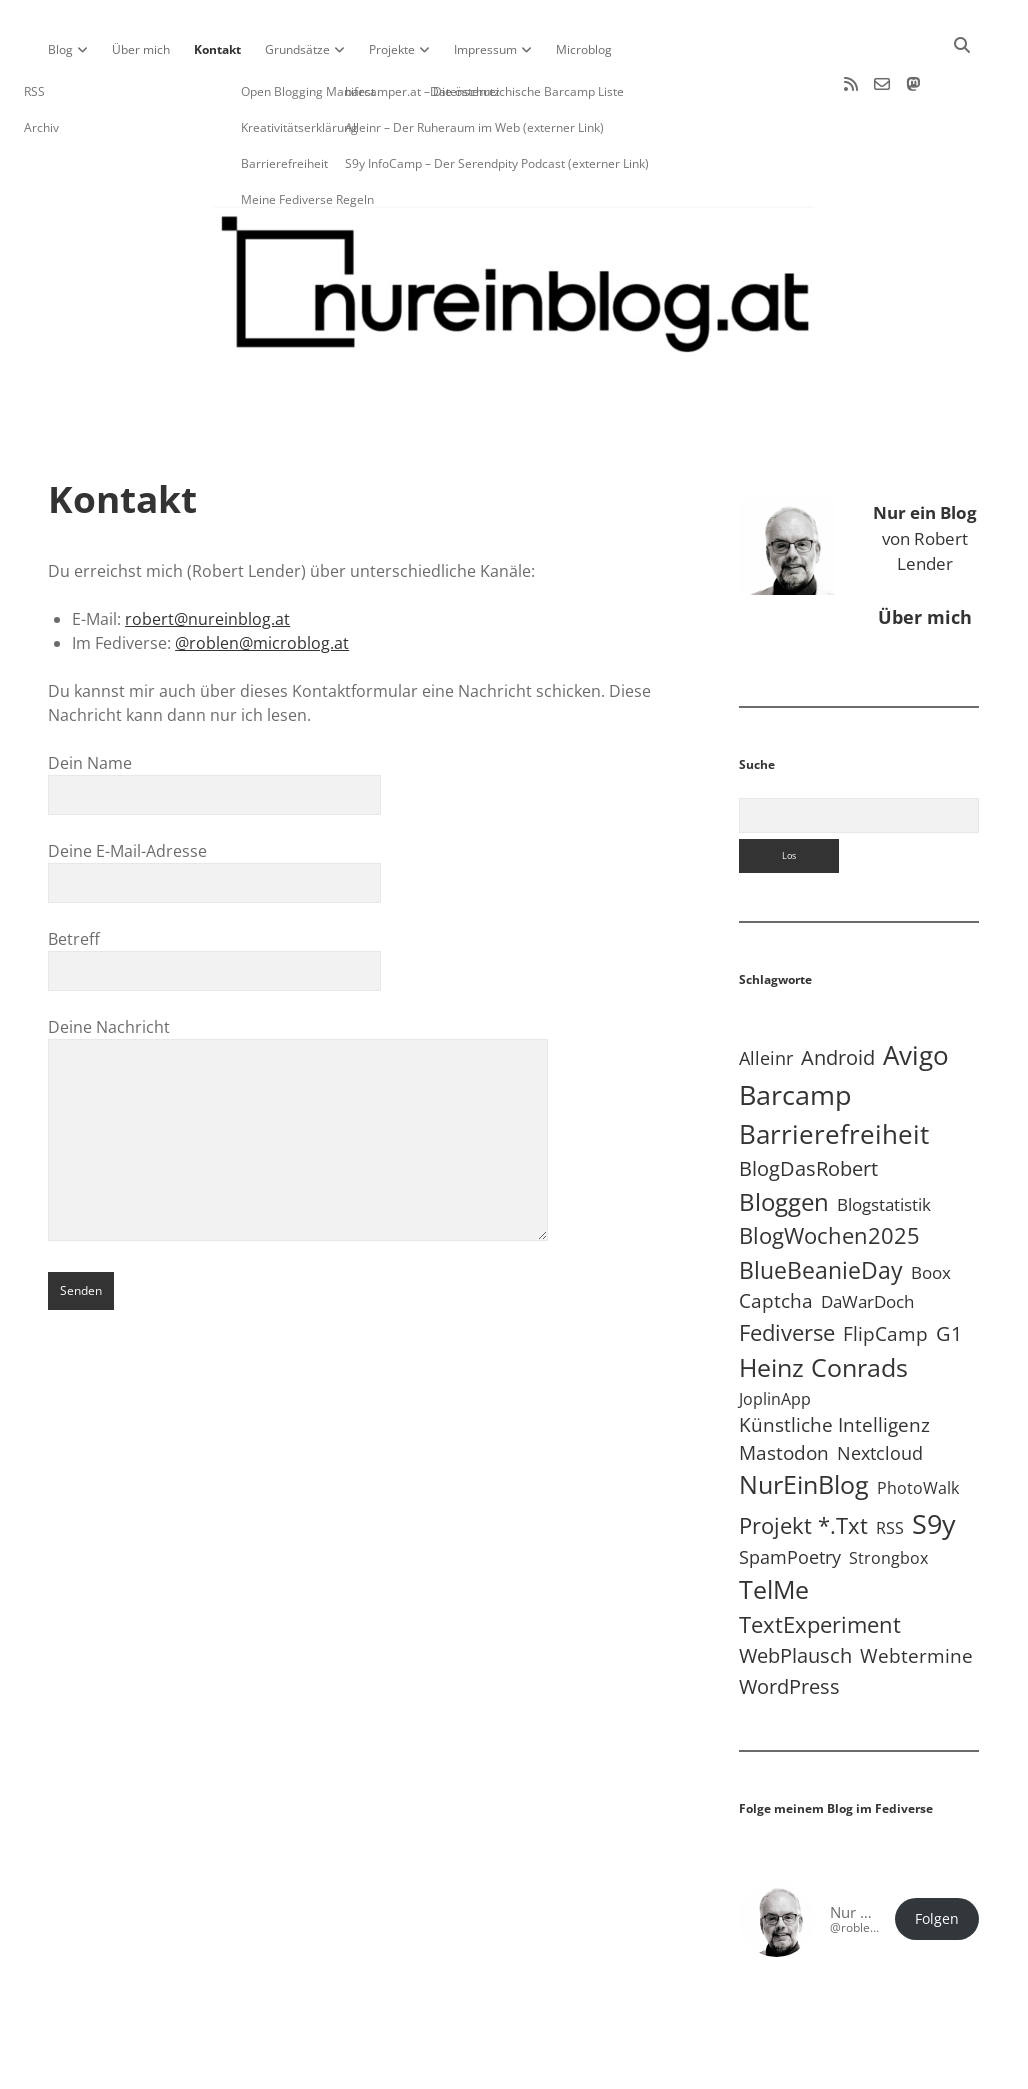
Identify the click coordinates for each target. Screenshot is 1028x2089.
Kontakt (217, 49)
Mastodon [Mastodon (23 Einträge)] (784, 1389)
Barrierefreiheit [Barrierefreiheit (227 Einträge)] (834, 1070)
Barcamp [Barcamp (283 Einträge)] (795, 1031)
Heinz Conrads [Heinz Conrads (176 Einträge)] (823, 1303)
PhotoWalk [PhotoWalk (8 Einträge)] (918, 1424)
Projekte (392, 49)
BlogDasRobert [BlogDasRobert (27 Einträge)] (808, 1104)
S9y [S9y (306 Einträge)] (934, 1459)
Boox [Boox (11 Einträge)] (931, 1208)
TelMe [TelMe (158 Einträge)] (774, 1525)
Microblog (584, 49)
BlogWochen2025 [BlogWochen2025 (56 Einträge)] (829, 1171)
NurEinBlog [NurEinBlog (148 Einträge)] (804, 1420)
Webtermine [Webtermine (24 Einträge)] (916, 1591)
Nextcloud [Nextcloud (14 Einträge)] (880, 1389)
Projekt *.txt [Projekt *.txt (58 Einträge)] (803, 1461)
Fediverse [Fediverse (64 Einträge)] (787, 1268)
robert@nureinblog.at (207, 555)
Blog (60, 49)
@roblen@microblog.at (262, 579)
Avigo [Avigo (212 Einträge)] (916, 991)
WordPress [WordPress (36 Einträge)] (789, 1622)
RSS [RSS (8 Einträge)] (890, 1464)
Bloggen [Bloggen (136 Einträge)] (784, 1137)
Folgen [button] (937, 1855)
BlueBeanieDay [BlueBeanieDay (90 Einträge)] (821, 1206)
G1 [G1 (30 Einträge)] (949, 1269)
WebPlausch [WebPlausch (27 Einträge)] (795, 1591)
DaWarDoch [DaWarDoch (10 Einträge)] (867, 1237)
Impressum (485, 49)
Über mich (141, 49)
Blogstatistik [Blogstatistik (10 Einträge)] (884, 1140)
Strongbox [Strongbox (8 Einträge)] (888, 1494)
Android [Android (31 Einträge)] (838, 993)
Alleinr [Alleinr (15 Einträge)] (766, 994)
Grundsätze (297, 49)
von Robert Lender (925, 474)
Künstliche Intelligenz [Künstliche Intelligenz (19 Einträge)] (834, 1360)
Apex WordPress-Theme (452, 2066)
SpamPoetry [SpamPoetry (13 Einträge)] (790, 1493)
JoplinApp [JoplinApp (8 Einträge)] (775, 1335)
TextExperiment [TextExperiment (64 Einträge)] (820, 1560)
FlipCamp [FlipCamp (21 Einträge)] (885, 1270)
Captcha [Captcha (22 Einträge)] (776, 1237)
